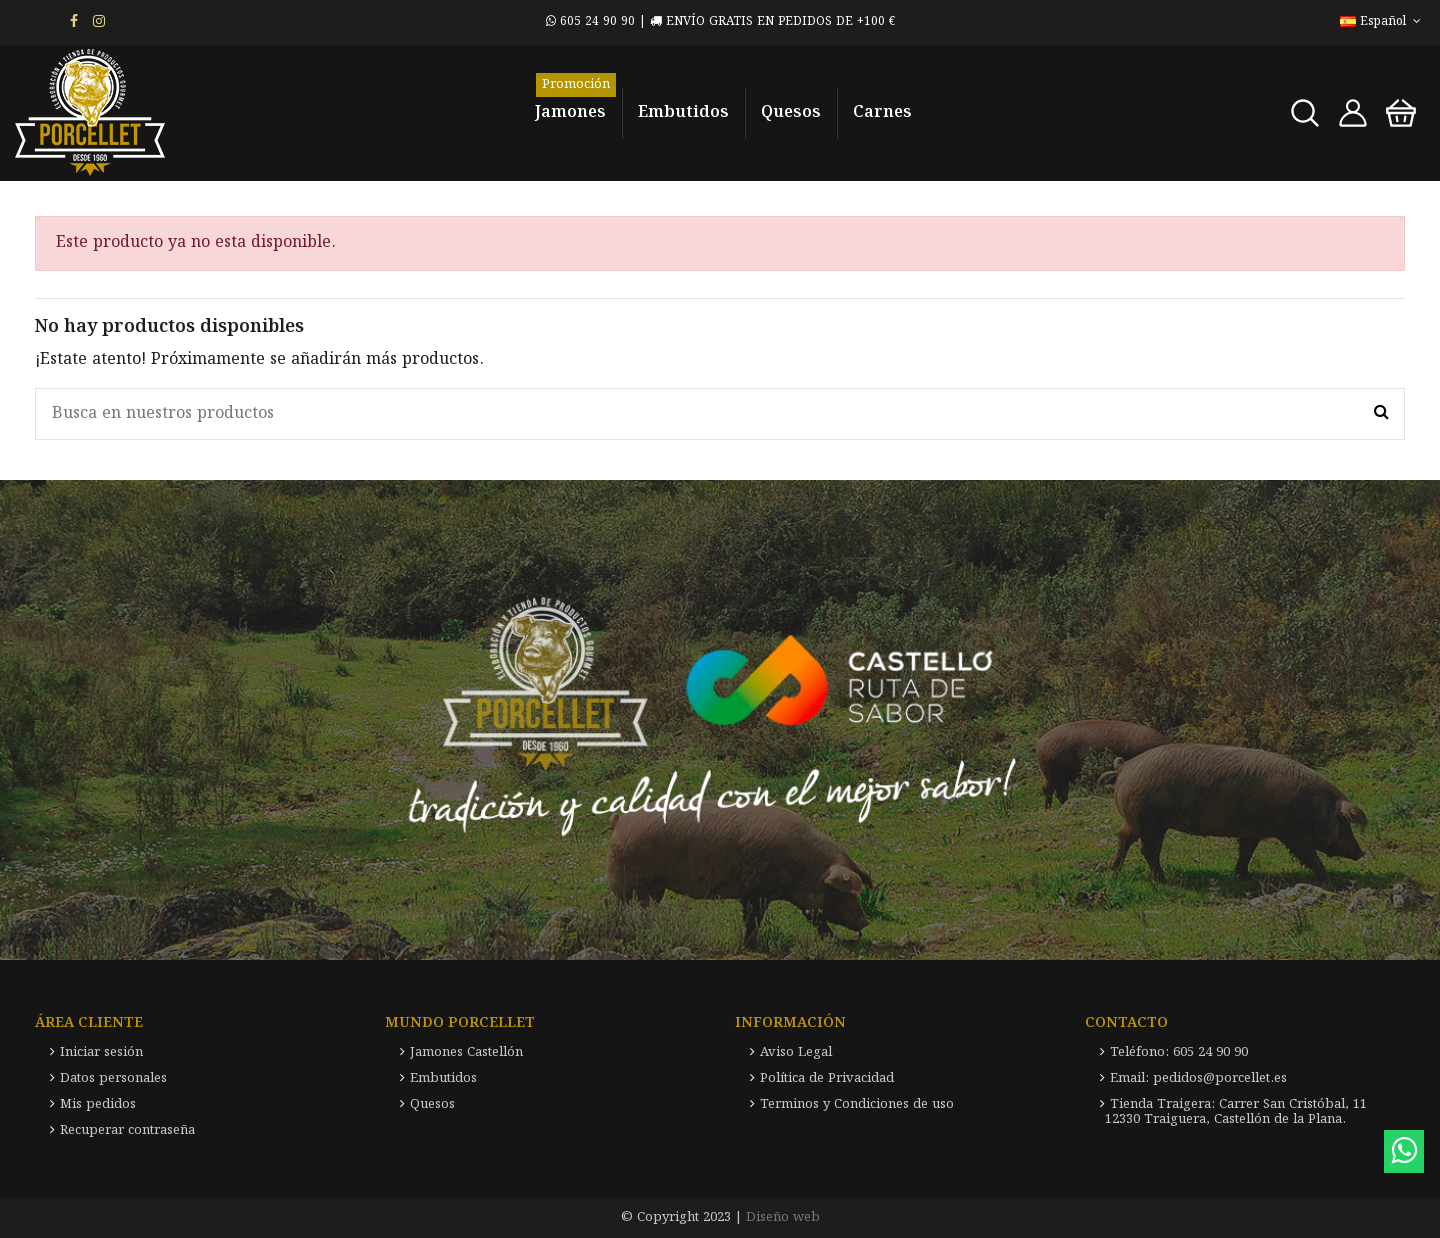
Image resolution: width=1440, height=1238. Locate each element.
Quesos (432, 1104)
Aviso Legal (796, 1052)
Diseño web (783, 1217)
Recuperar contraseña (127, 1130)
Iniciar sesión (101, 1052)
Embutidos (443, 1078)
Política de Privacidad (827, 1078)
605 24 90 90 (590, 21)
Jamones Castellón (466, 1052)
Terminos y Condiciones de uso (857, 1104)
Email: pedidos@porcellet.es (1198, 1078)
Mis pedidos (98, 1104)
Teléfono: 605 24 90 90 (1179, 1052)
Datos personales (113, 1078)
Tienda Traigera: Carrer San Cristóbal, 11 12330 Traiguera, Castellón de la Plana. (1236, 1112)
